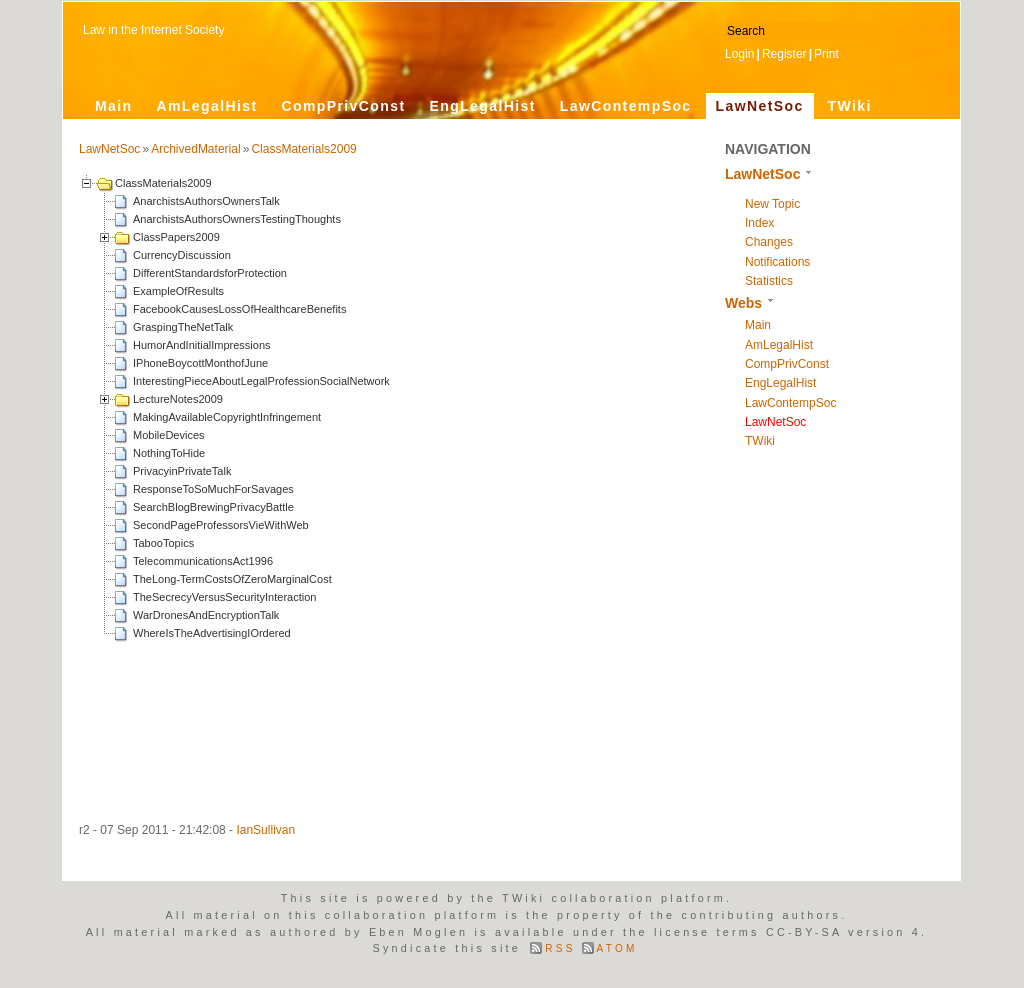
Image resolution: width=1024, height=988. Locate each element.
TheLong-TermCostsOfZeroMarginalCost (232, 579)
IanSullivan (265, 830)
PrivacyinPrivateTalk (182, 471)
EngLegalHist (482, 106)
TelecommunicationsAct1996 (203, 561)
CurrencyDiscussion (182, 255)
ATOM (617, 948)
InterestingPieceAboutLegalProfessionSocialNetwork (261, 381)
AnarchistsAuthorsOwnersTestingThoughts (237, 219)
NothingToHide (169, 453)
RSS (560, 948)
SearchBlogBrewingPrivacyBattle (213, 507)
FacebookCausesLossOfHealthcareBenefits (239, 309)
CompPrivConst (343, 106)
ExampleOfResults (178, 291)
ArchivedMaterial (195, 149)
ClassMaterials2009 (303, 149)
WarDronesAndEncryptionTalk (206, 615)
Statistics (769, 281)
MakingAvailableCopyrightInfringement (227, 417)
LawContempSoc (626, 106)
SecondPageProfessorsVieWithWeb (221, 525)
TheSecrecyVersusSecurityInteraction (224, 597)
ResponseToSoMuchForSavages (213, 489)
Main (114, 106)
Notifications (777, 262)
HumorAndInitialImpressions (202, 345)
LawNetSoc (760, 106)
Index (759, 223)
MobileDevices (169, 435)
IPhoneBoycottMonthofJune (200, 363)
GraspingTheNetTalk (183, 327)
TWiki (850, 106)
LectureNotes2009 (178, 399)
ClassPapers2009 (176, 237)
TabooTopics (163, 543)
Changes (769, 242)
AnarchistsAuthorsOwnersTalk (206, 201)
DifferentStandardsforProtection (210, 273)
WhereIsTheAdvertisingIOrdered (212, 633)
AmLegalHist (207, 106)
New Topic (772, 204)
